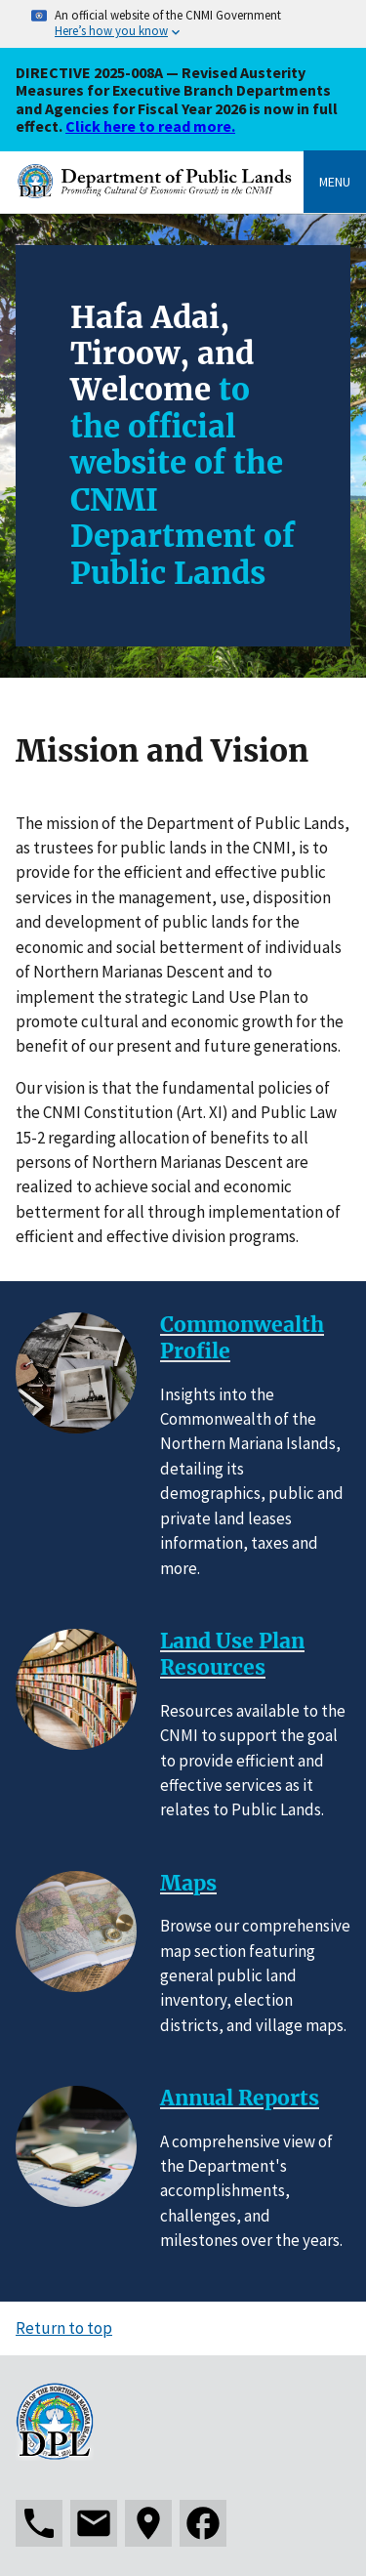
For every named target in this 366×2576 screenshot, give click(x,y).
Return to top (64, 2328)
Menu (334, 181)
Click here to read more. (150, 126)
